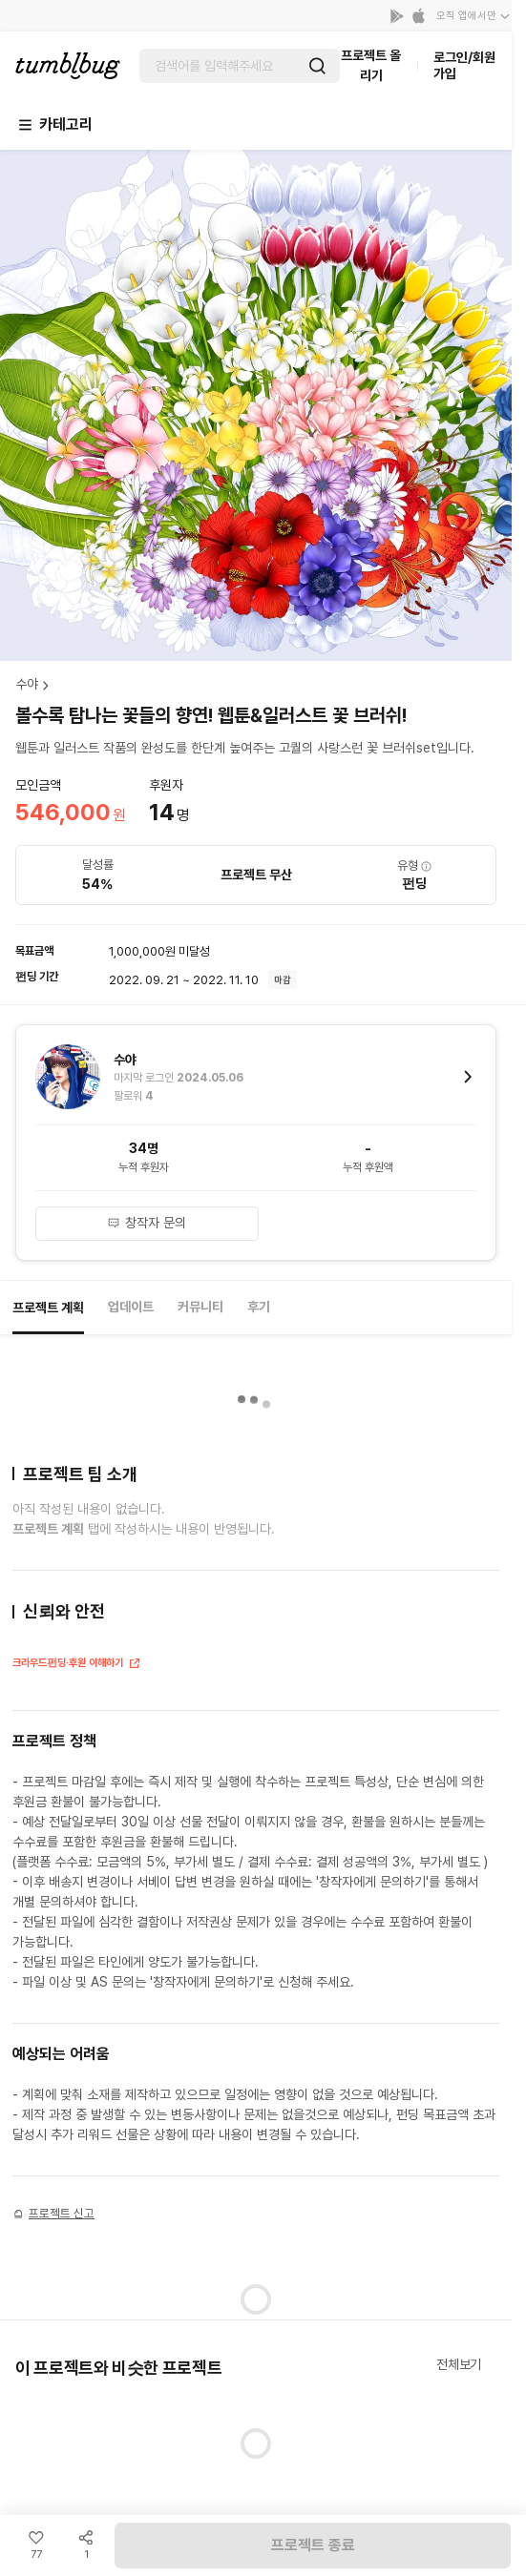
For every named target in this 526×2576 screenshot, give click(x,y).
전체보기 (458, 2364)
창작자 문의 (146, 1222)
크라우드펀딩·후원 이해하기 (76, 1665)
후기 (258, 1306)
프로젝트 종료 (313, 2545)
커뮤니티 (200, 1306)
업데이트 (131, 1306)
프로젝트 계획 (48, 1307)
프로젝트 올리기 (371, 65)
